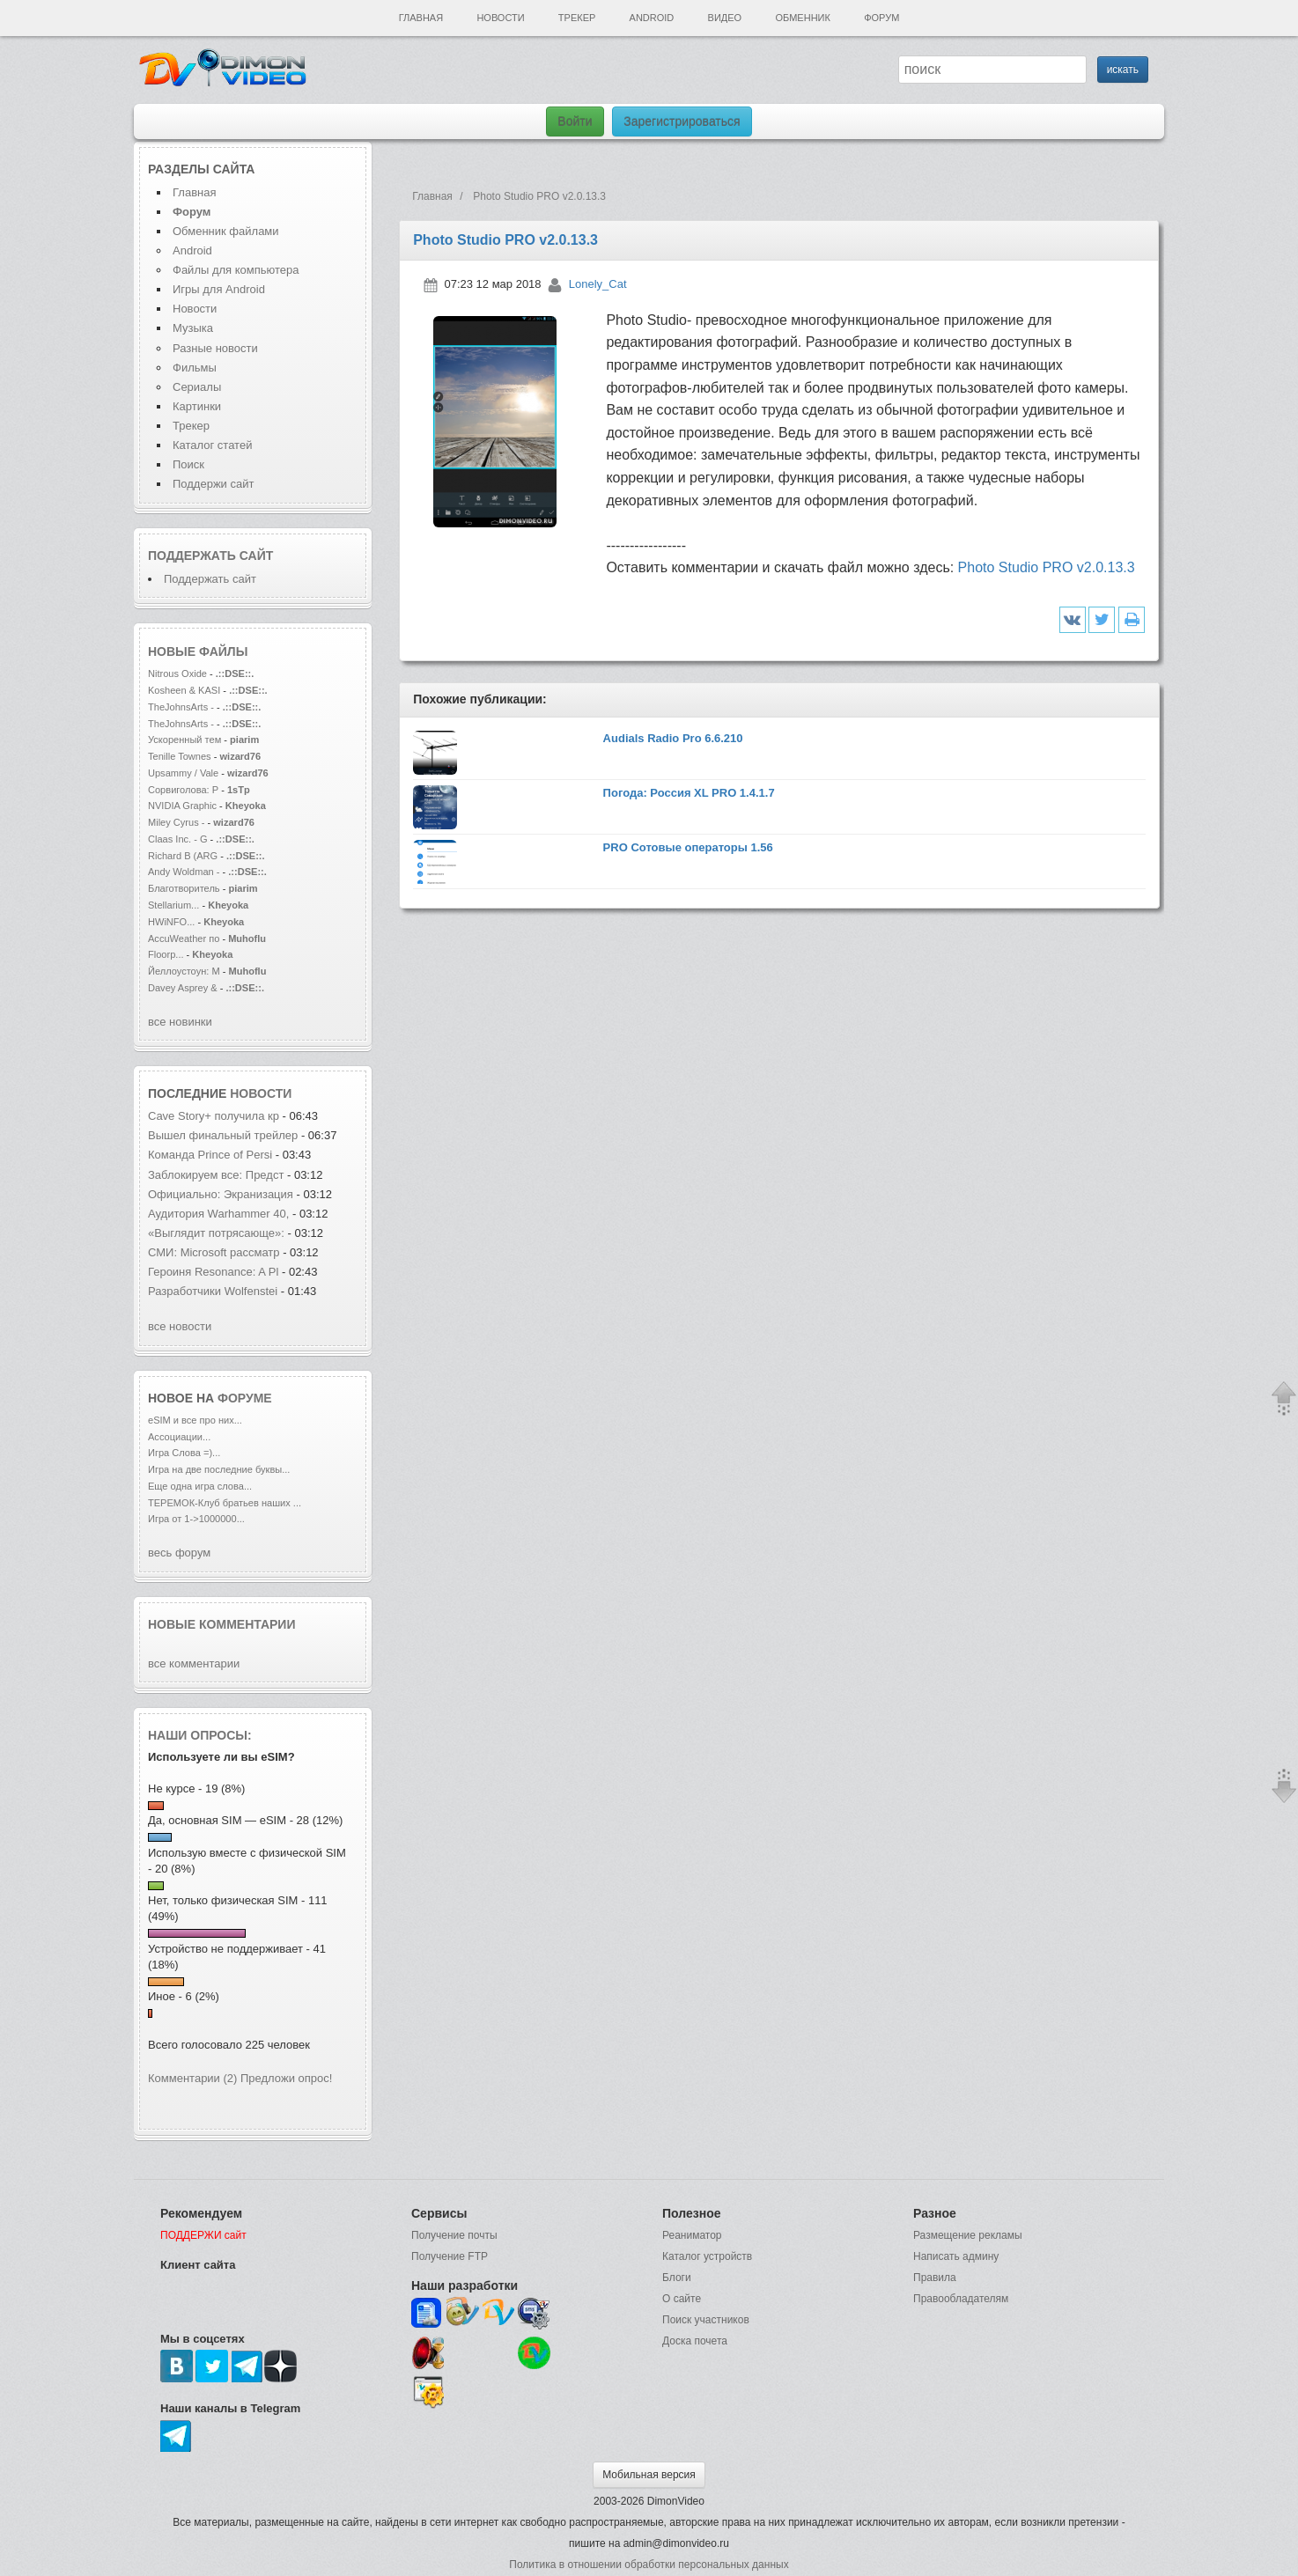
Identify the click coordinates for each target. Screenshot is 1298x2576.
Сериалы (197, 387)
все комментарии (194, 1663)
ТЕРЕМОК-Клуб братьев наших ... (224, 1503)
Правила (934, 2277)
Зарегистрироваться (681, 121)
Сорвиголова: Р (183, 789)
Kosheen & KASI (184, 690)
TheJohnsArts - (181, 707)
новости (260, 1093)
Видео (725, 17)
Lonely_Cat (598, 284)
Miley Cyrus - (178, 822)
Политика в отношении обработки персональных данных (648, 2564)
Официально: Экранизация (220, 1194)
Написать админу (956, 2256)
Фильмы (195, 367)
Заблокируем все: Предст (216, 1174)
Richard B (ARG (183, 855)
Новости (500, 17)
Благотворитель (184, 888)
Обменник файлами (226, 231)
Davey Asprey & (183, 988)
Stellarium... (173, 905)
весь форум (179, 1552)
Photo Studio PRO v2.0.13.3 (1046, 567)
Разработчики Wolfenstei (212, 1291)
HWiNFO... (171, 921)
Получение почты (454, 2235)
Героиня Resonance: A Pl (213, 1271)
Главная (421, 17)
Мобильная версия (649, 2475)
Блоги (676, 2277)
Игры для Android (219, 289)
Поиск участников (705, 2320)
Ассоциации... (179, 1437)
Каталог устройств (707, 2256)
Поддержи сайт (213, 483)
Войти (574, 121)
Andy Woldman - (183, 871)
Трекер (576, 17)
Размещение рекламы (967, 2235)
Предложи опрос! (286, 2078)
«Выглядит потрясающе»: (218, 1233)
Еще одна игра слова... (200, 1486)
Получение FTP (449, 2256)
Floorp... (166, 954)
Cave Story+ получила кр (213, 1115)
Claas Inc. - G (178, 839)
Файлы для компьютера (236, 269)
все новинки (180, 1021)
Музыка (193, 328)
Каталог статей (212, 445)
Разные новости (215, 348)
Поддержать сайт (210, 555)
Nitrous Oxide (179, 673)
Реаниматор (692, 2235)
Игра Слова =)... (184, 1452)
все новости (179, 1326)
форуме (245, 1398)
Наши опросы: (200, 1735)
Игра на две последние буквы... (219, 1469)
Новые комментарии (222, 1624)
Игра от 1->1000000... (196, 1518)
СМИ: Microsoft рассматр (214, 1252)
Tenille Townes (179, 756)
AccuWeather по (183, 938)
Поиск (188, 464)
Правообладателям (960, 2299)
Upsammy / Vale (183, 773)
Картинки (197, 406)
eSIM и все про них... (195, 1420)
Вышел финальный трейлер (223, 1135)
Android (652, 17)
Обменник (802, 17)
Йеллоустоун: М (184, 971)
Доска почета (694, 2341)
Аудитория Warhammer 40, (218, 1213)
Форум (881, 17)
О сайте (681, 2299)
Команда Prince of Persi (210, 1154)
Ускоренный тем (184, 739)
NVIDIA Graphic (182, 805)
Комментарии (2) (192, 2078)
